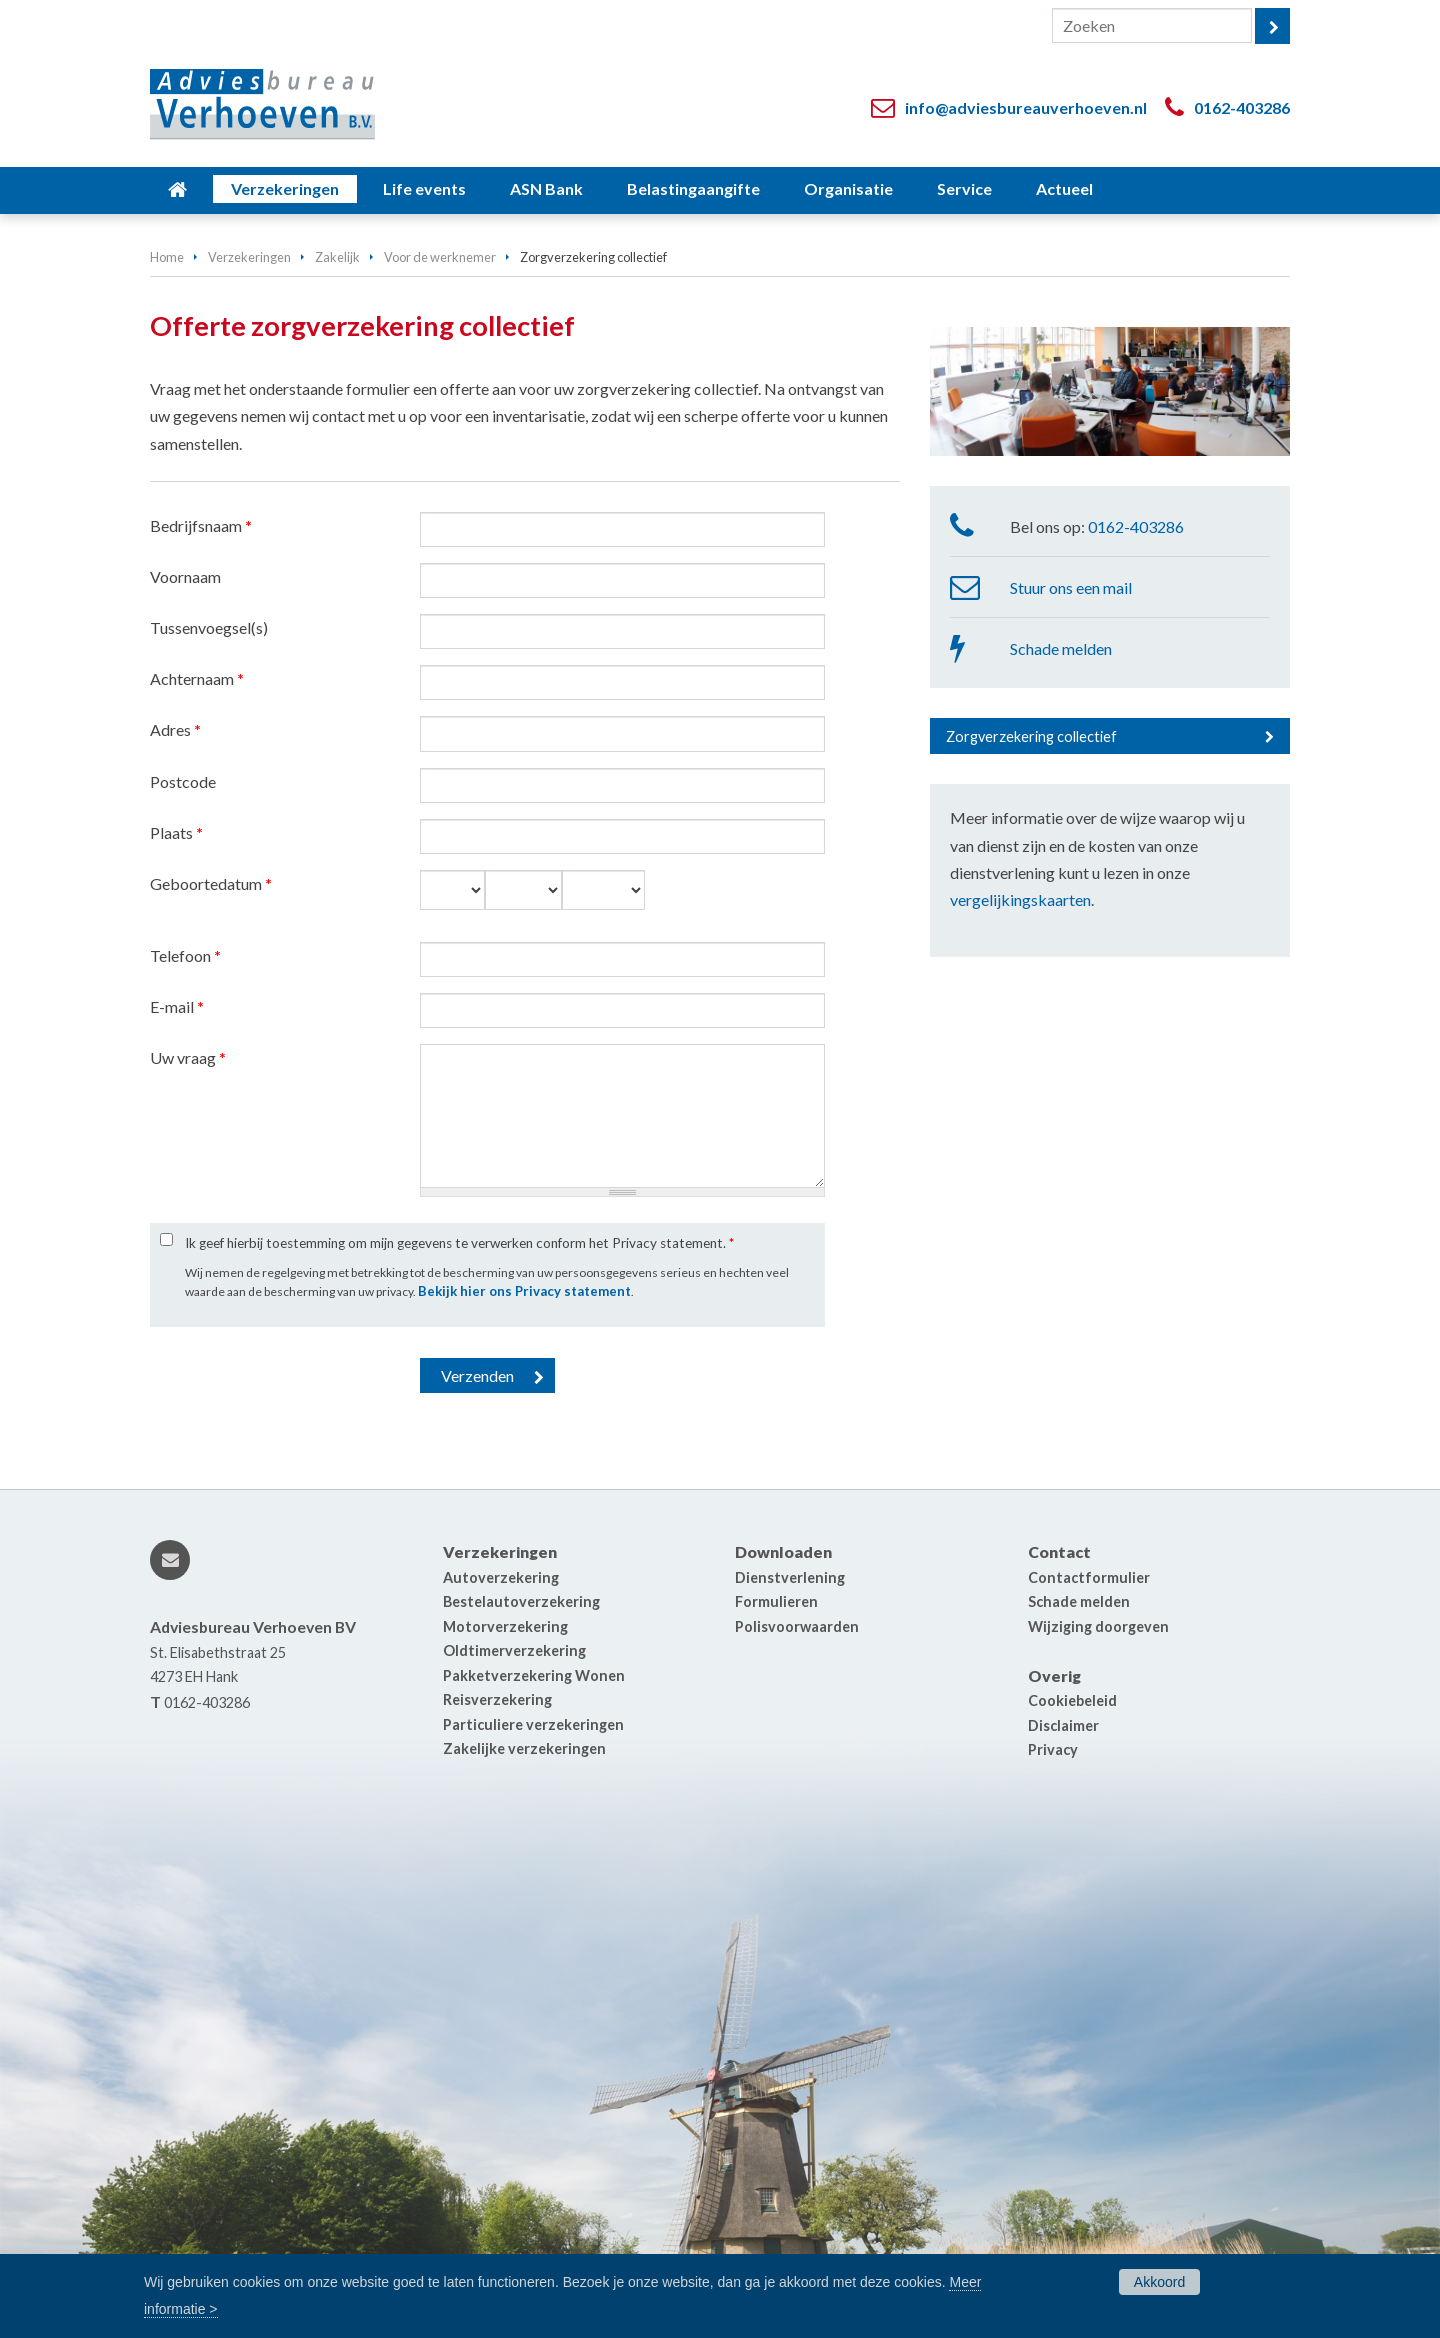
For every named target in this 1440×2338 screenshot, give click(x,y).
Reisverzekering (497, 1699)
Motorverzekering (505, 1626)
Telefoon (185, 955)
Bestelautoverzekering (521, 1601)
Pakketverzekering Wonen (534, 1675)
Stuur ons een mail (1071, 587)
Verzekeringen (249, 257)
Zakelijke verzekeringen (524, 1748)
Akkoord (1159, 2282)
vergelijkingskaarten (1020, 899)
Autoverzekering (501, 1577)
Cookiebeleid (1072, 1700)
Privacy (1053, 1749)
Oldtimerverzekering (514, 1650)
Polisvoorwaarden (797, 1626)
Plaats (176, 832)
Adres (175, 729)
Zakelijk (337, 257)
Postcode (183, 781)
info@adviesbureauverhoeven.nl (1026, 107)
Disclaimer (1063, 1725)
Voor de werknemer (440, 257)
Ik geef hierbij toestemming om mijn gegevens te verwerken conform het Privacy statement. (459, 1243)
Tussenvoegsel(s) (209, 627)
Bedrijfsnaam (201, 525)
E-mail (177, 1006)
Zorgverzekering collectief (1031, 736)
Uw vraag (188, 1057)
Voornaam (185, 576)
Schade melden (1061, 648)
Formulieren (776, 1601)
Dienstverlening (790, 1577)
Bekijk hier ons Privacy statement (524, 1291)
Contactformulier (1089, 1577)
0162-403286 (1242, 107)
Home (167, 257)
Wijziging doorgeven (1098, 1626)
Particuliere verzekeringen (533, 1724)
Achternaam (197, 678)
